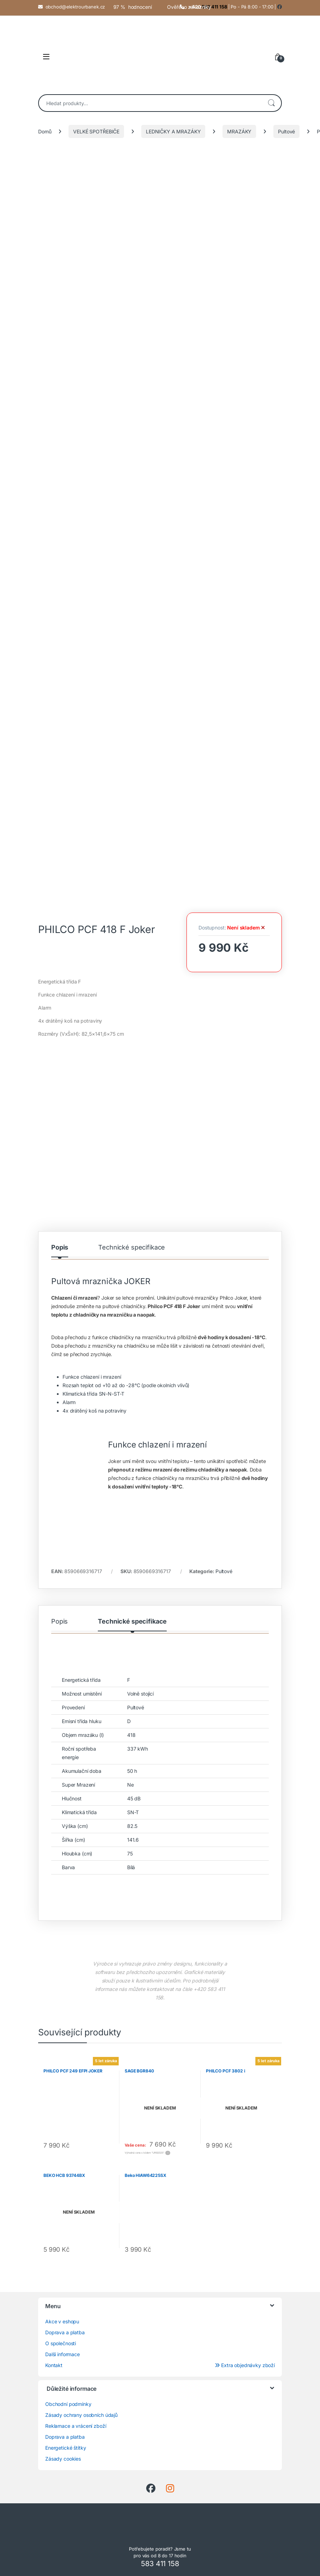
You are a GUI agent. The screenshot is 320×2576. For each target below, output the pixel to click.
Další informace (62, 2354)
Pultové (286, 131)
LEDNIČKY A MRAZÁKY (173, 131)
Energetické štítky (65, 2448)
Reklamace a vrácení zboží (75, 2426)
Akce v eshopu (62, 2321)
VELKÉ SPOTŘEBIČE (96, 131)
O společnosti (60, 2343)
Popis (59, 1247)
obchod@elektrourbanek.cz (75, 7)
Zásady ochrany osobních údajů (81, 2415)
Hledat (271, 103)
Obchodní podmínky (68, 2404)
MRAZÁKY (239, 131)
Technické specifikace (131, 1247)
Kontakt (54, 2365)
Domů (44, 131)
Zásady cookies (63, 2459)
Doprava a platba (65, 2332)
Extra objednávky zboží (245, 2365)
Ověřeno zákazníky (189, 7)
